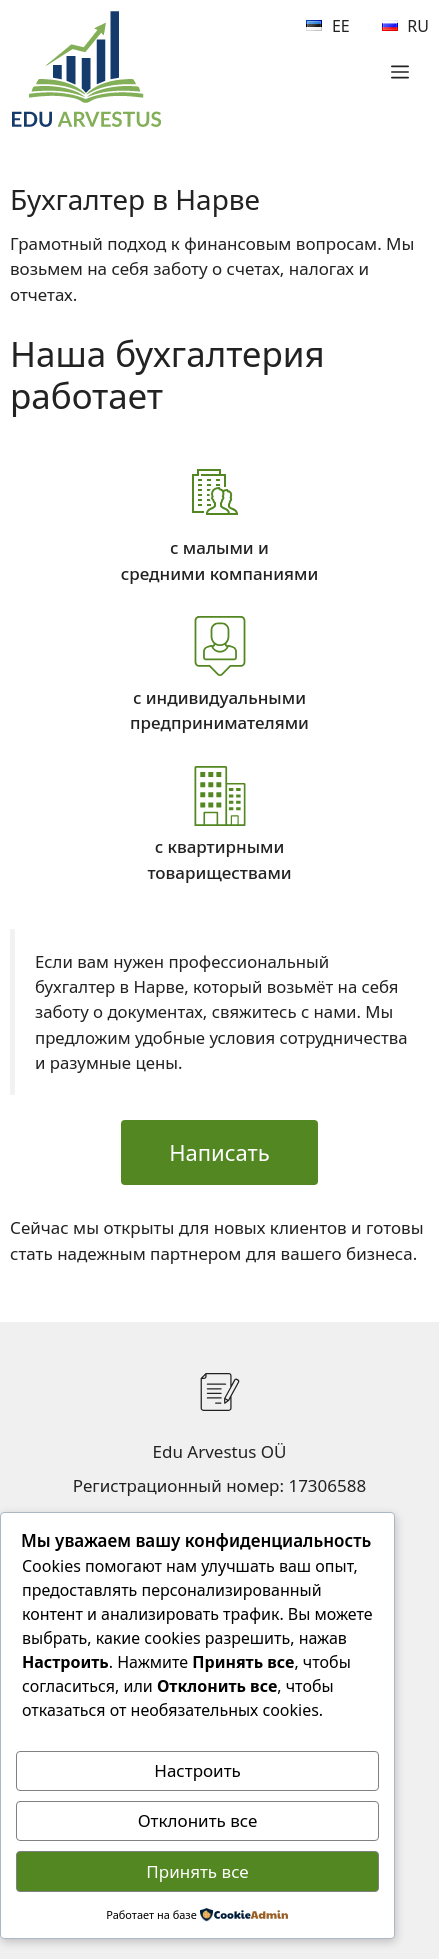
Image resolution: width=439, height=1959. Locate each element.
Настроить (197, 1770)
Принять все (197, 1871)
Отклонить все (198, 1820)
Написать (219, 1152)
